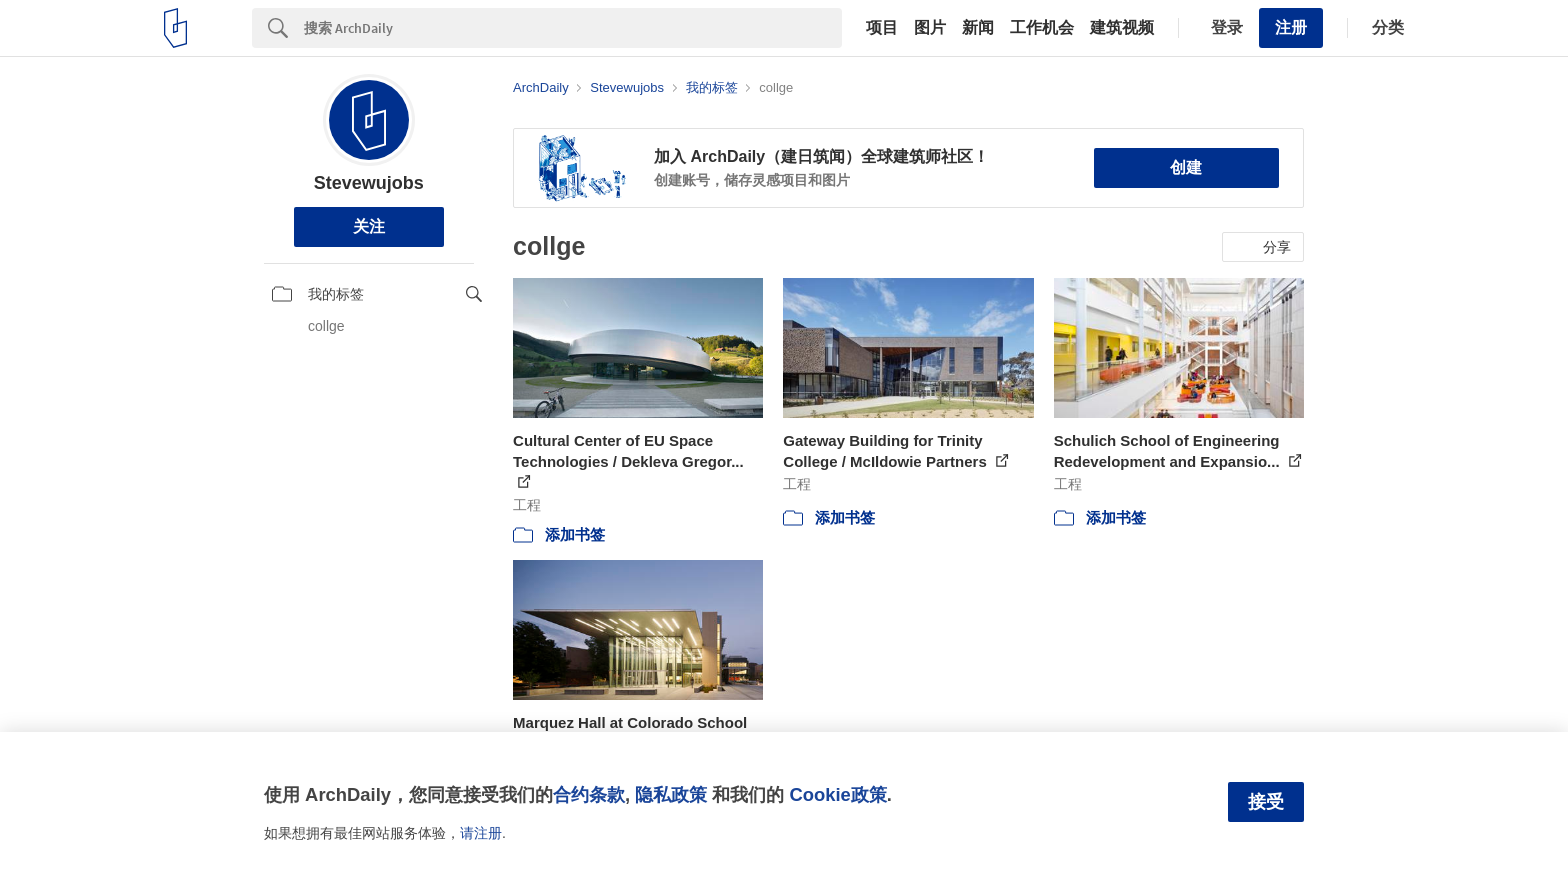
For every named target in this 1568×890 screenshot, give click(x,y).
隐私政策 (671, 794)
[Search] (573, 28)
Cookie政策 (837, 794)
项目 (882, 28)
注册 (1291, 27)
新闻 (978, 28)
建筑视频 (1122, 28)
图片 (930, 28)
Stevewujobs (369, 183)
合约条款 (589, 794)
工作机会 (1042, 28)
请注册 (481, 833)
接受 (1266, 802)
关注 (369, 226)
